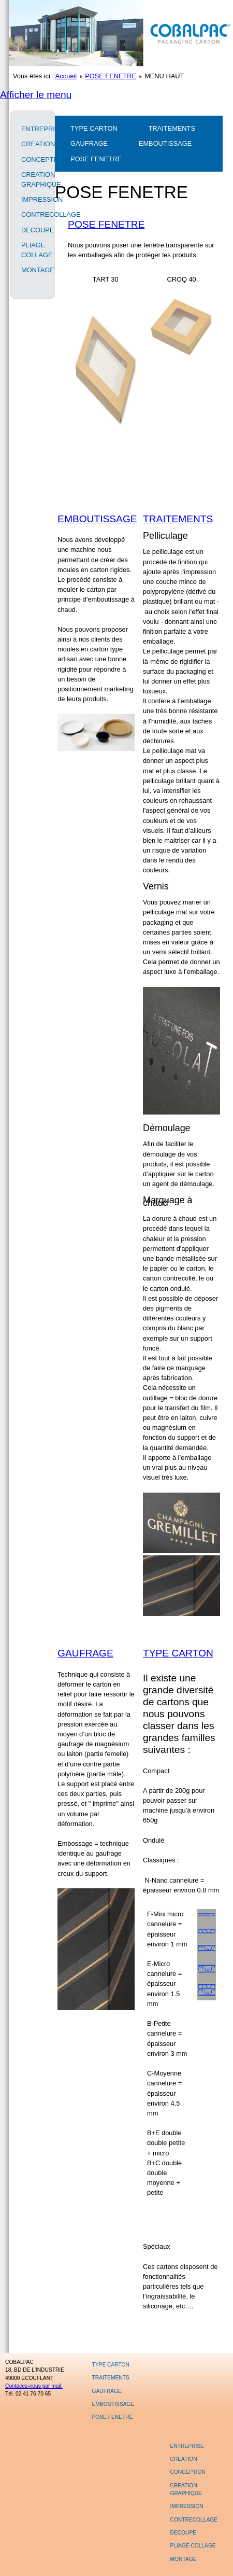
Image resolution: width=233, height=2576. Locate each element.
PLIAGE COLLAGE (32, 250)
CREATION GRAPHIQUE (32, 179)
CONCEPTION (32, 159)
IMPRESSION (32, 199)
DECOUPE (32, 230)
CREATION (32, 144)
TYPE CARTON (94, 128)
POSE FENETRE (110, 76)
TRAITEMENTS (172, 128)
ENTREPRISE (32, 129)
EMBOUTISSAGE (165, 143)
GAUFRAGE (89, 143)
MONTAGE (32, 270)
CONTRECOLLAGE (32, 214)
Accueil (66, 76)
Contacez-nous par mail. (34, 2386)
